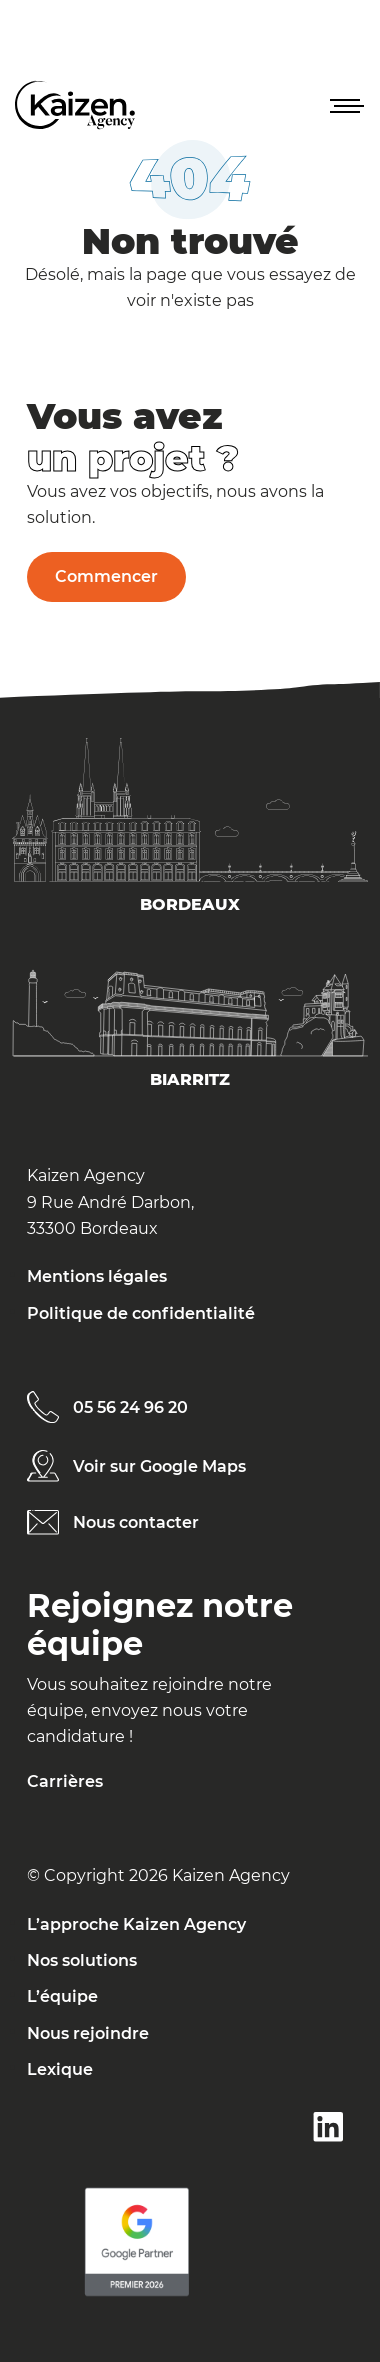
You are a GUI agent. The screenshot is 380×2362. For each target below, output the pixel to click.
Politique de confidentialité (141, 1313)
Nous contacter (136, 1522)
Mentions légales (97, 1276)
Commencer (106, 576)
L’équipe (62, 1996)
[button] (345, 105)
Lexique (60, 2069)
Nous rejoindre (88, 2033)
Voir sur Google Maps (159, 1466)
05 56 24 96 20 (130, 1407)
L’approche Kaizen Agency (136, 1924)
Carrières (65, 1781)
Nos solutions (82, 1960)
